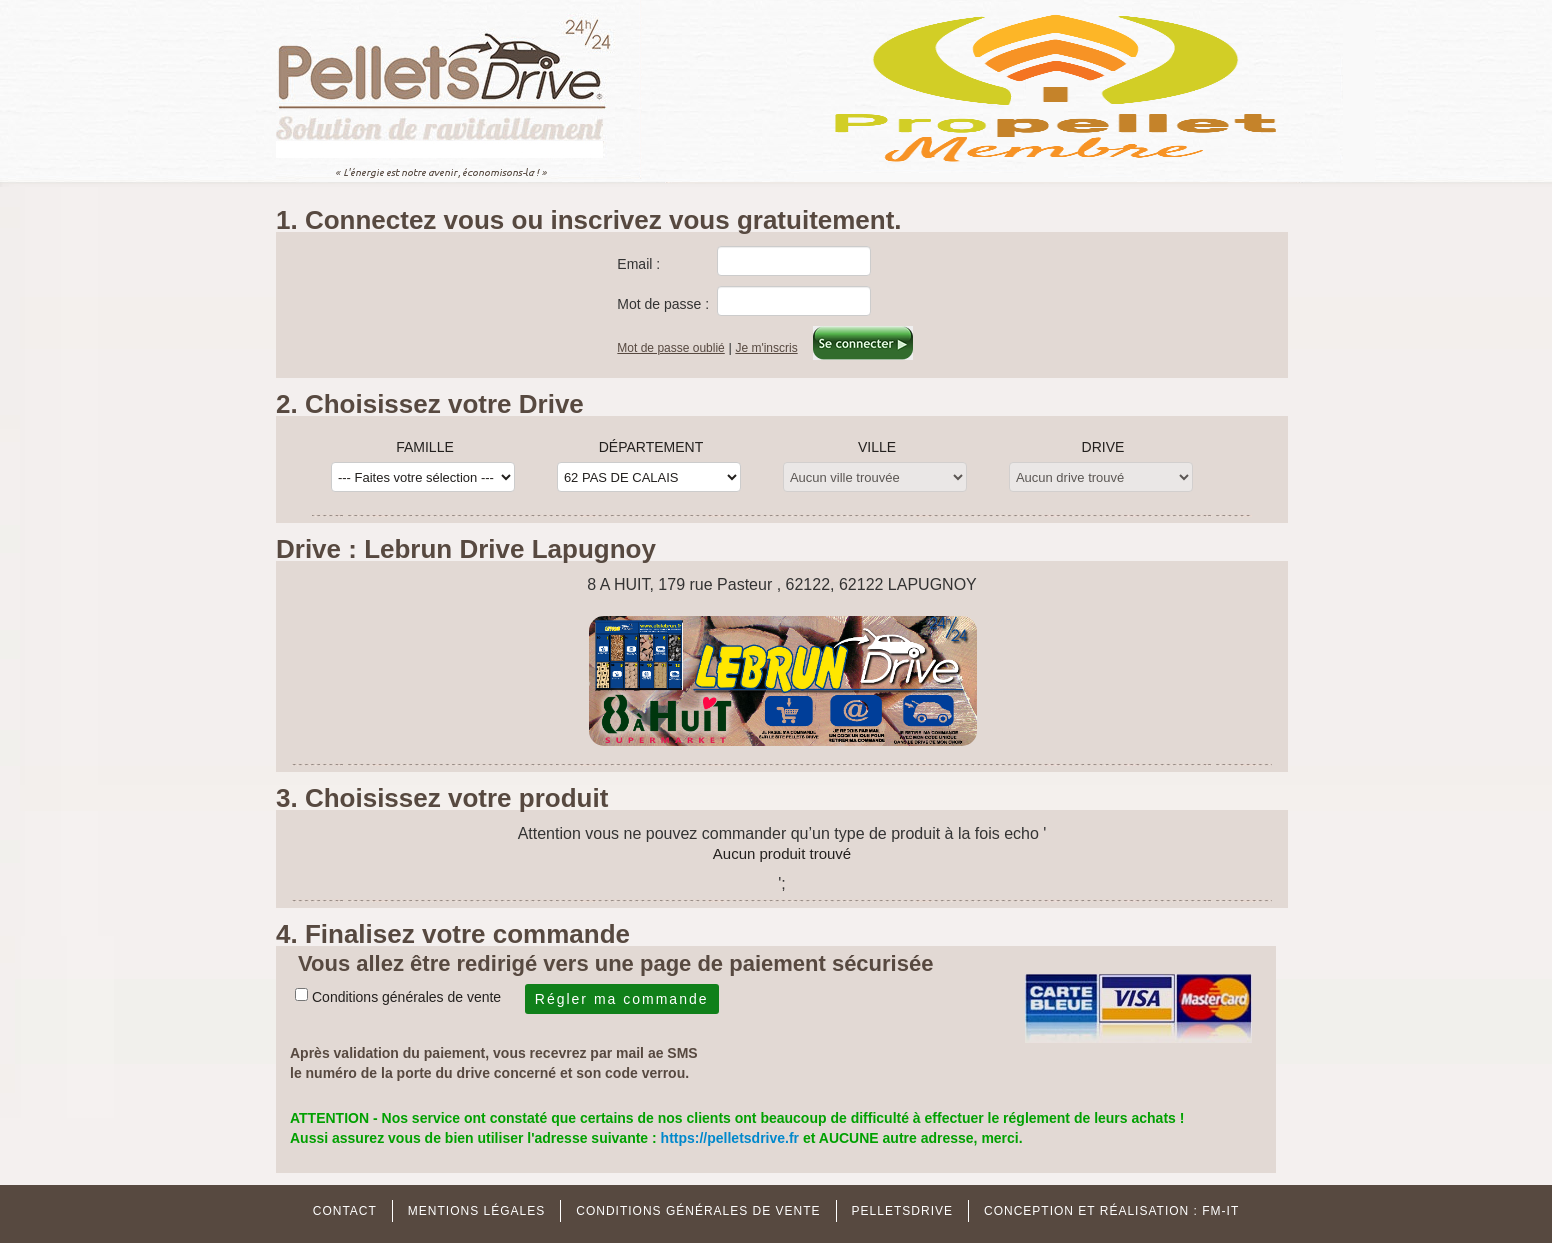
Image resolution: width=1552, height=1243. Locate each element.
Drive (1103, 447)
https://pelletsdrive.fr (732, 1138)
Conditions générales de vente (406, 997)
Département (651, 447)
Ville (877, 447)
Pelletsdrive (902, 1211)
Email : (638, 264)
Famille (425, 447)
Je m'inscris (766, 348)
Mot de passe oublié (670, 348)
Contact (345, 1211)
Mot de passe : (663, 304)
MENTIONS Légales (476, 1211)
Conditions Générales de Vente (698, 1211)
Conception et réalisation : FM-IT (1111, 1211)
